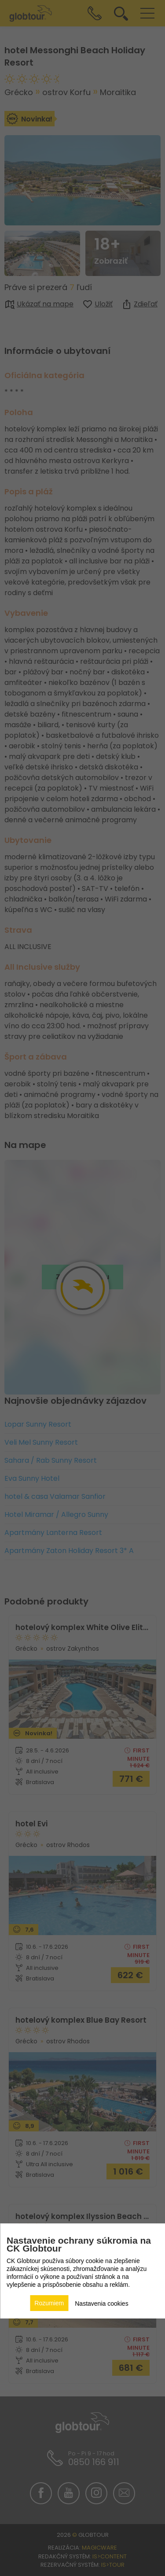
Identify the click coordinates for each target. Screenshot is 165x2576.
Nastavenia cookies (101, 2303)
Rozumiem (49, 2303)
